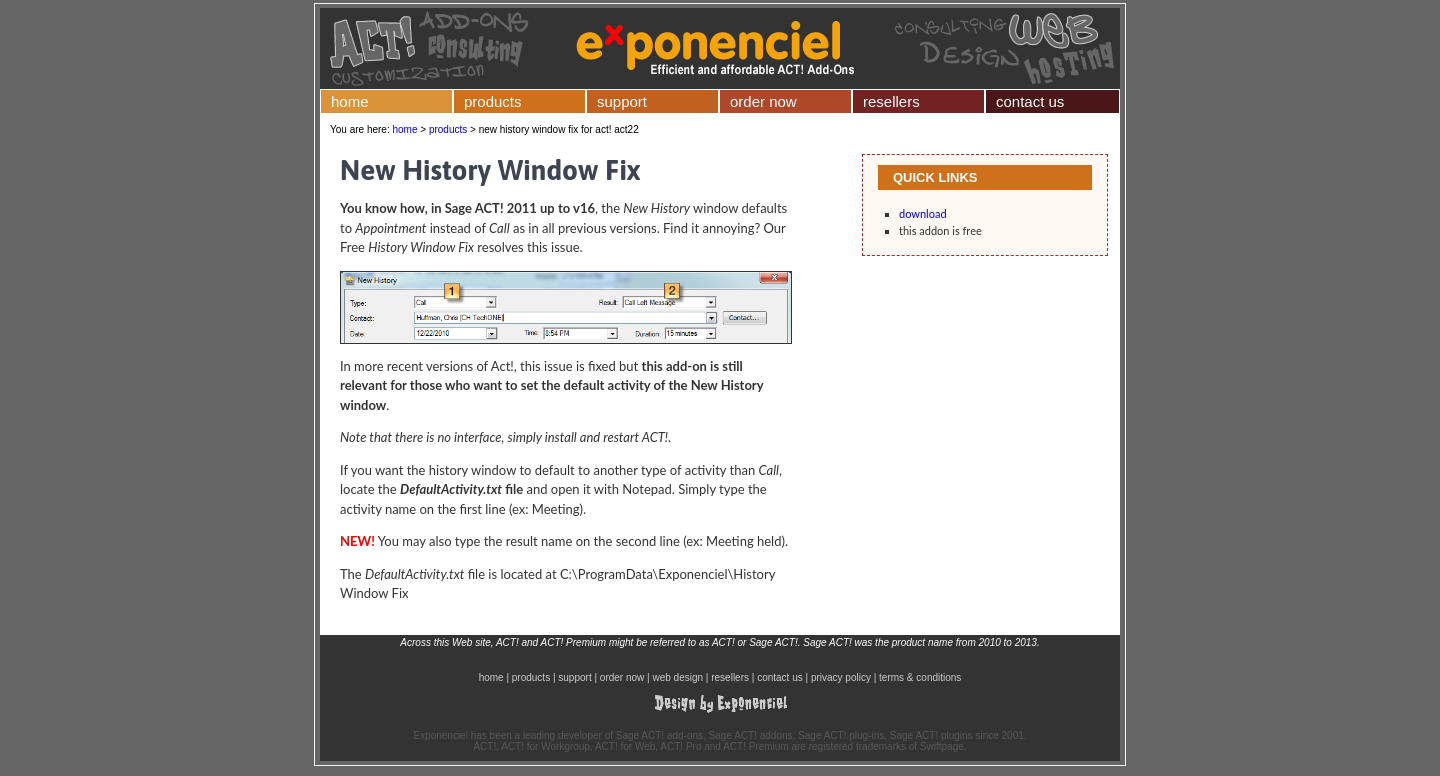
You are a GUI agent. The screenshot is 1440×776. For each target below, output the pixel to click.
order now (763, 101)
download (923, 213)
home (350, 101)
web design (677, 677)
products (493, 101)
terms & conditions (920, 677)
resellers (891, 101)
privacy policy (841, 677)
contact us (1030, 101)
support (622, 101)
